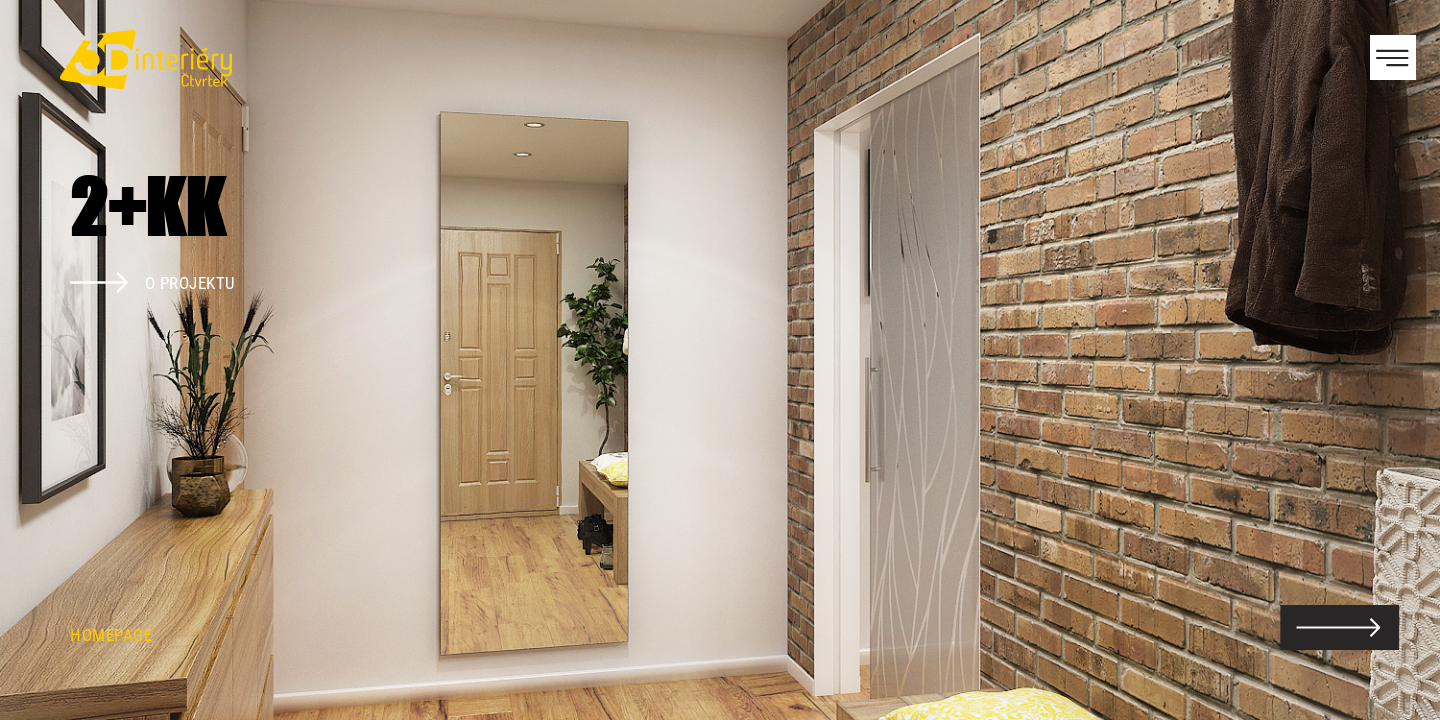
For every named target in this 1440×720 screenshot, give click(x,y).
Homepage (111, 635)
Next (1390, 360)
